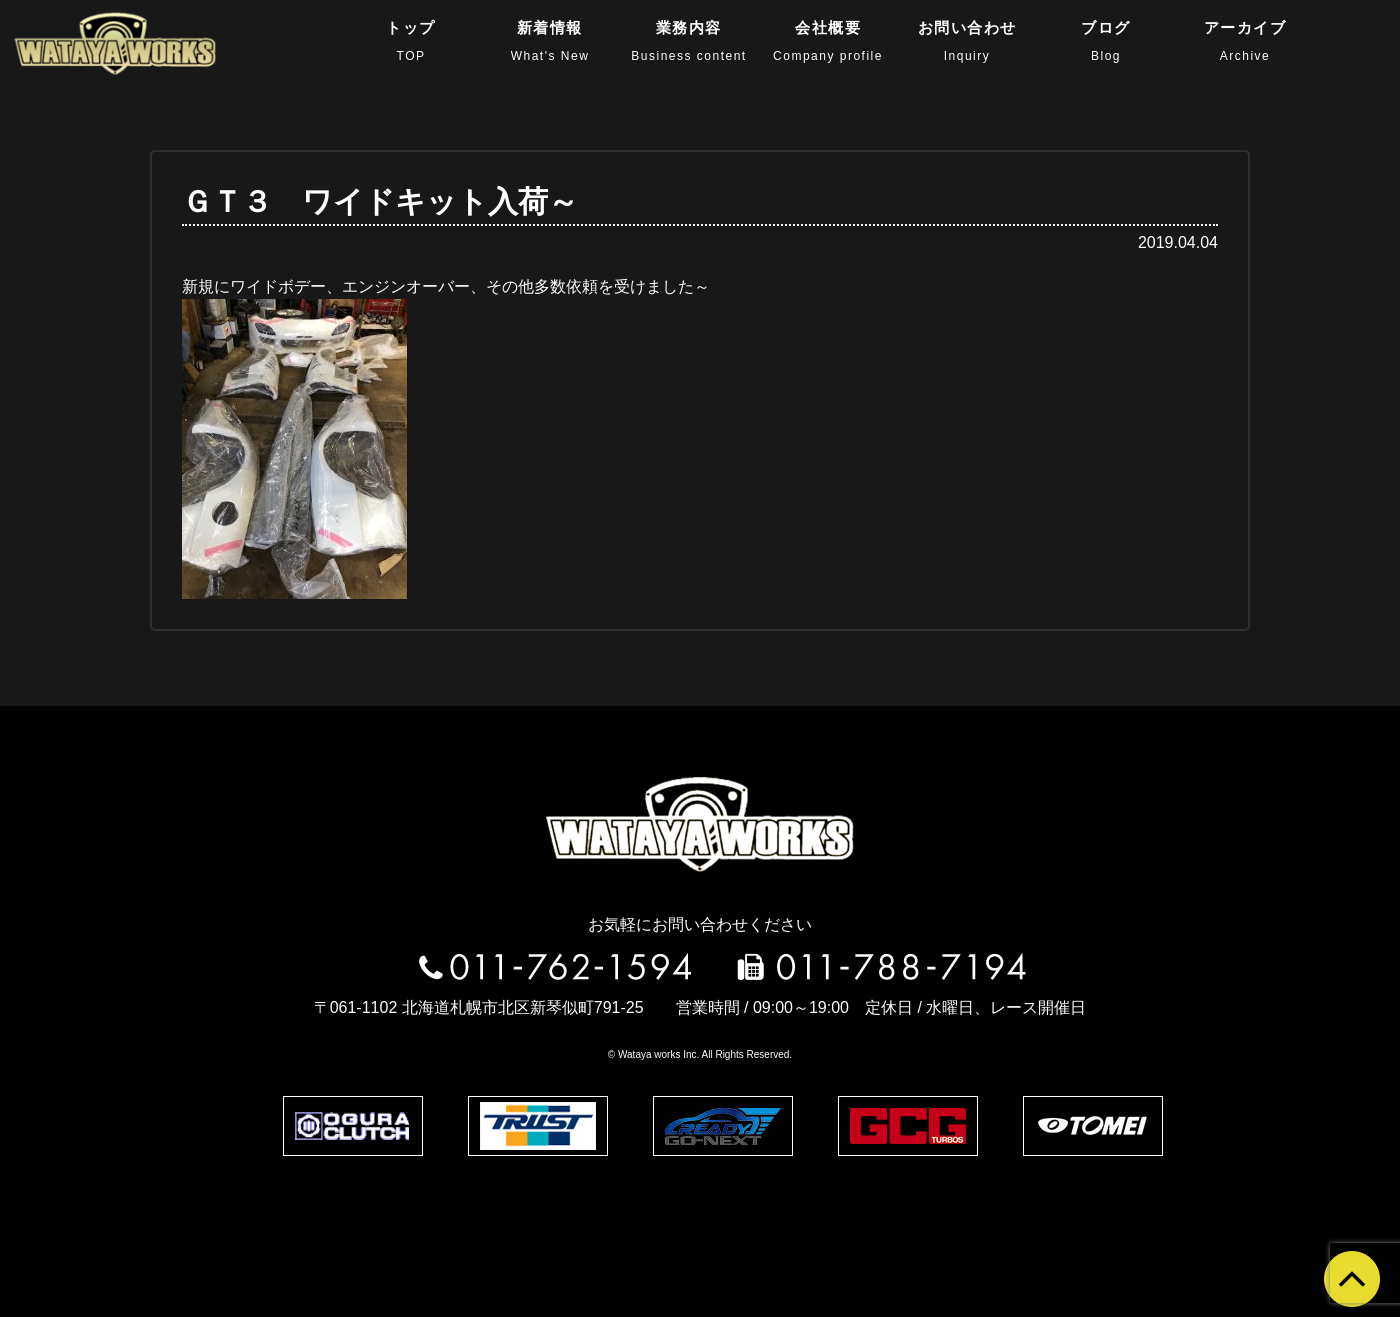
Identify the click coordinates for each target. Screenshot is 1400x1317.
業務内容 (688, 41)
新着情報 (550, 41)
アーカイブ (1245, 41)
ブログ (1106, 41)
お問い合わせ (967, 41)
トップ (411, 41)
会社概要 (828, 41)
